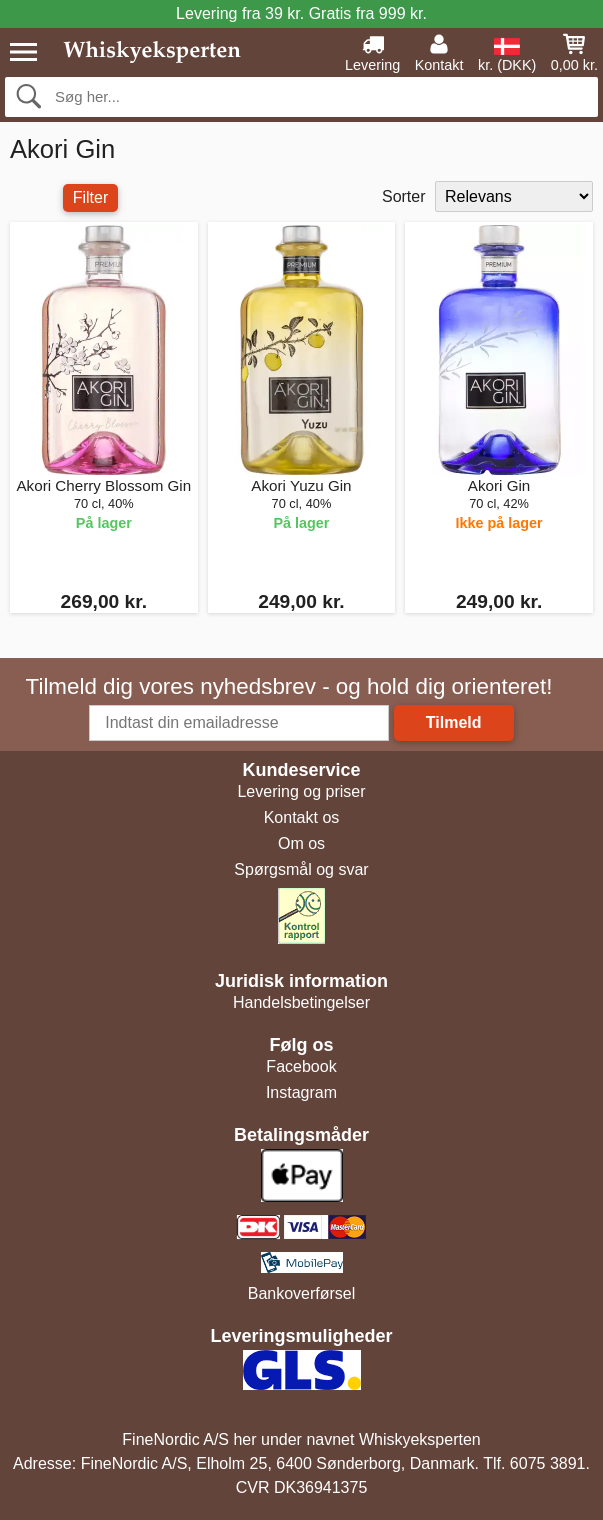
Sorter (404, 196)
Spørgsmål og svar (301, 869)
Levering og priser (301, 791)
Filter (91, 197)
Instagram (301, 1092)
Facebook (301, 1066)
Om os (301, 843)
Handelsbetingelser (301, 1002)
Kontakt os (302, 817)
